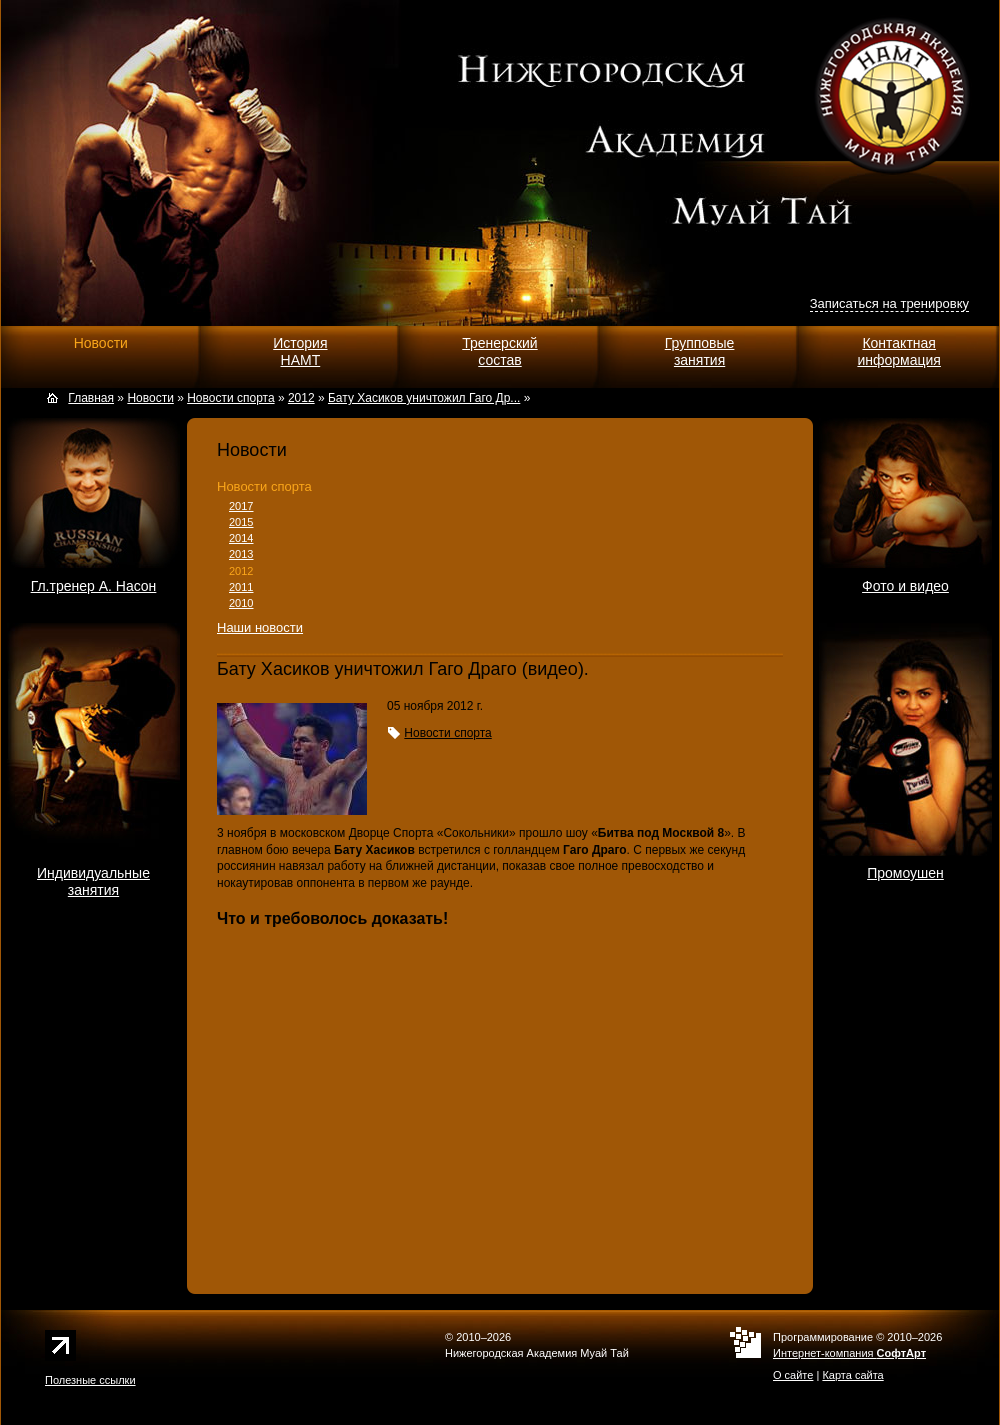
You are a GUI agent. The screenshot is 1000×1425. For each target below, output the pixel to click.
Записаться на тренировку (889, 303)
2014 (241, 538)
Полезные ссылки (90, 1380)
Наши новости (260, 627)
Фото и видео (905, 586)
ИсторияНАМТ (300, 351)
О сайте (793, 1375)
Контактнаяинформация (898, 351)
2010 (241, 603)
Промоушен (905, 873)
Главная (91, 398)
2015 (241, 522)
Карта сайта (852, 1375)
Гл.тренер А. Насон (94, 586)
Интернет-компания (849, 1353)
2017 (241, 506)
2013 (241, 554)
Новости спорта (264, 486)
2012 (241, 571)
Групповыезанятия (700, 351)
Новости (101, 343)
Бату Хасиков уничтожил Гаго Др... (424, 398)
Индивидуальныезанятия (93, 881)
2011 (241, 587)
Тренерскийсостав (499, 351)
